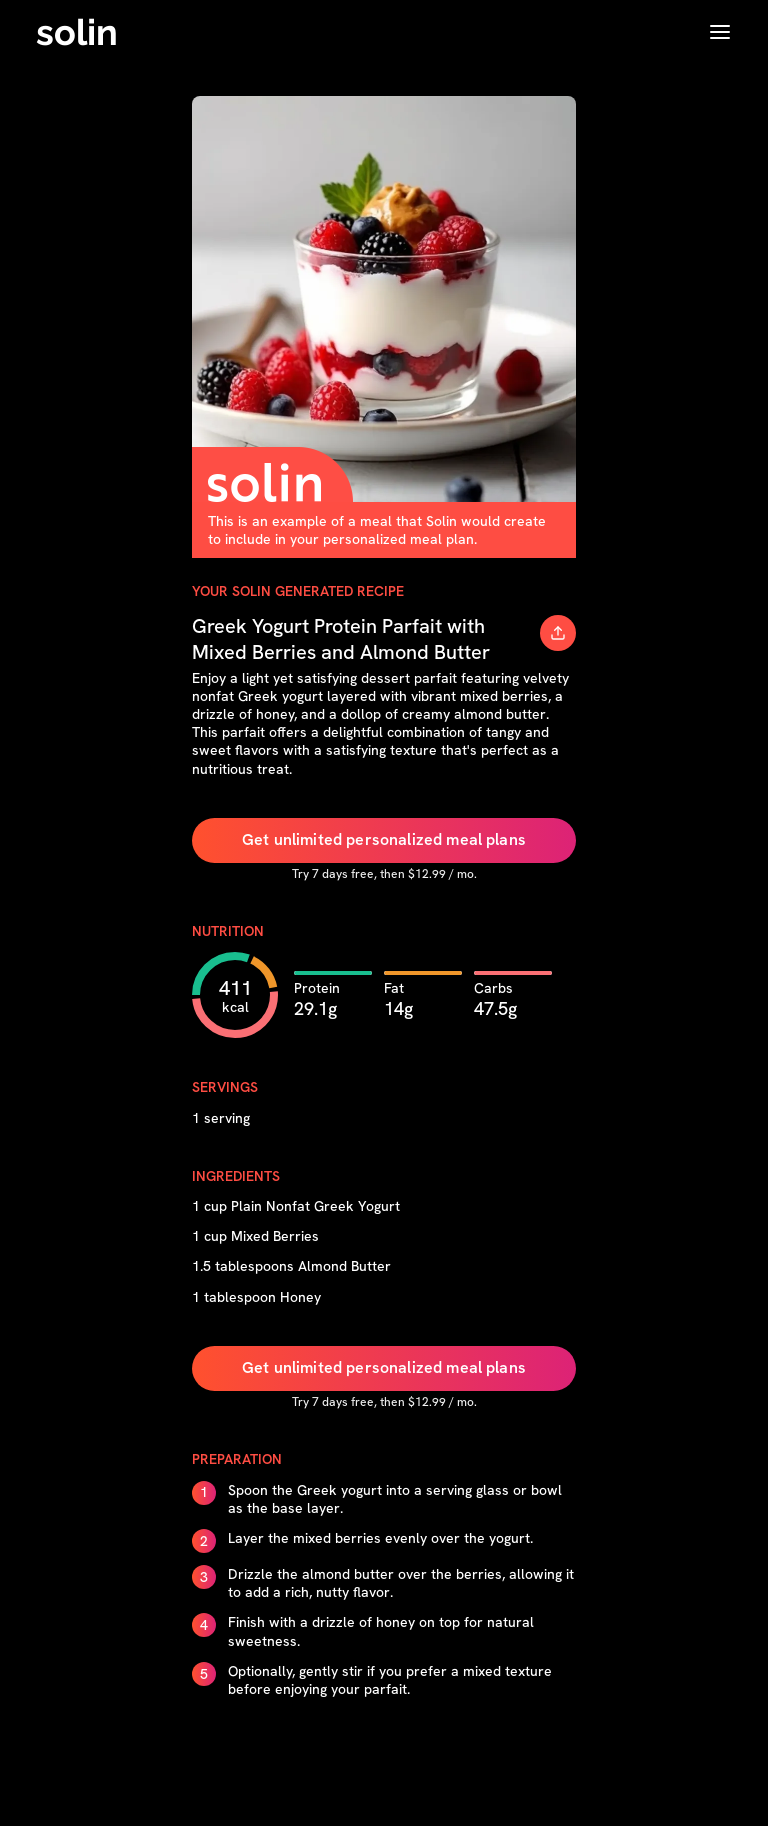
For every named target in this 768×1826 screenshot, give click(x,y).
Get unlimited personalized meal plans (384, 839)
